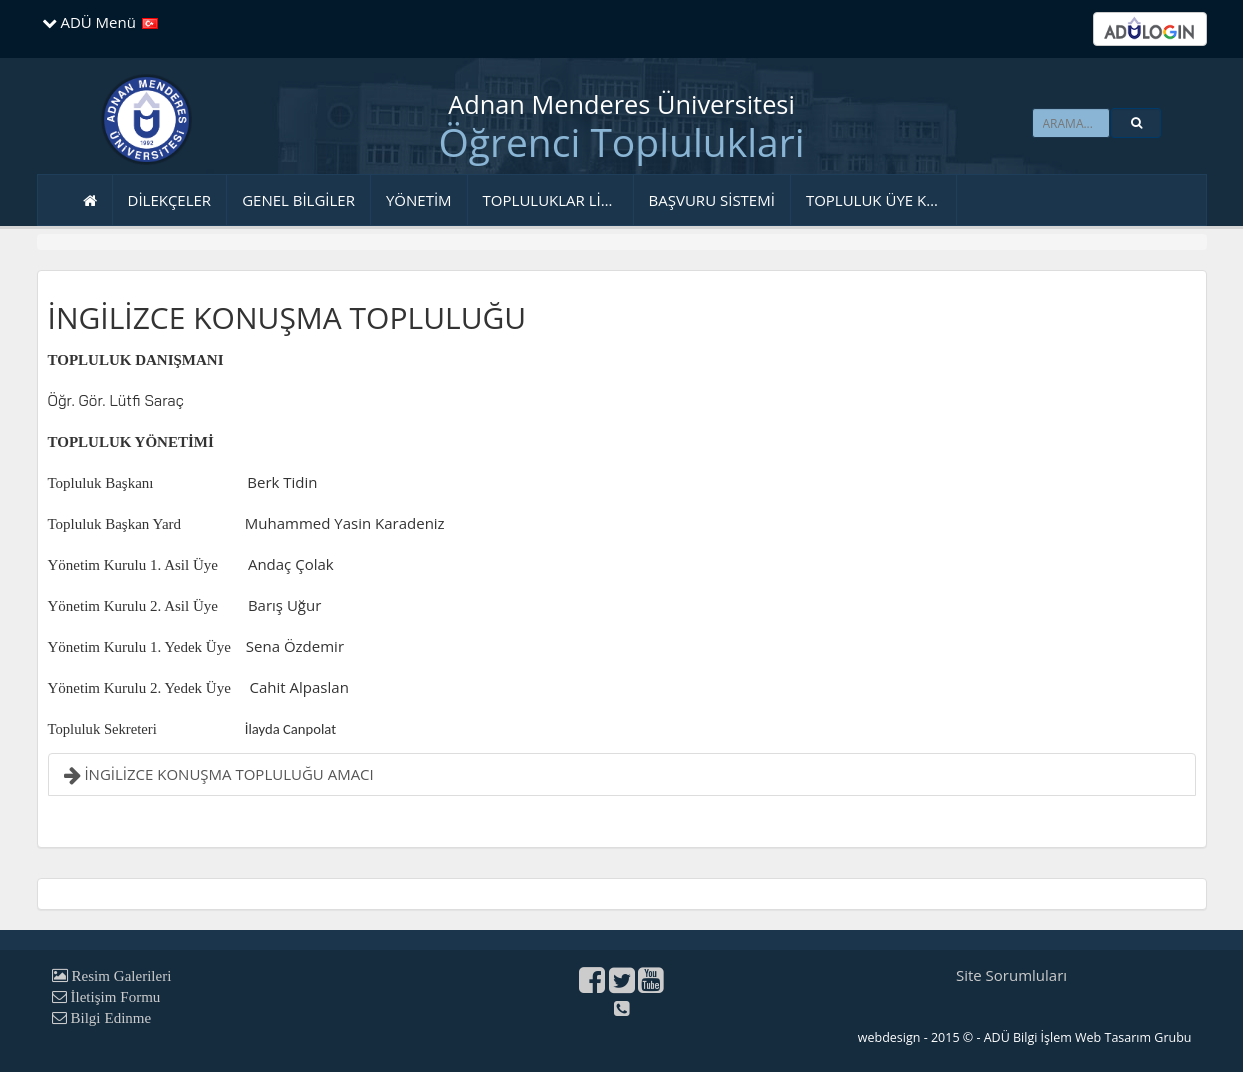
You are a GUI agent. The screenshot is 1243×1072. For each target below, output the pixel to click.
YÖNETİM (419, 200)
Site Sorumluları (1011, 975)
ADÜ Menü (89, 22)
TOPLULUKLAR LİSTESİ (558, 200)
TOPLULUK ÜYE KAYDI (881, 200)
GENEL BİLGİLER (298, 200)
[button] (1136, 123)
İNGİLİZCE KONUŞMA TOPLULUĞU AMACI (219, 774)
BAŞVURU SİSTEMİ (712, 200)
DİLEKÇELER (170, 200)
